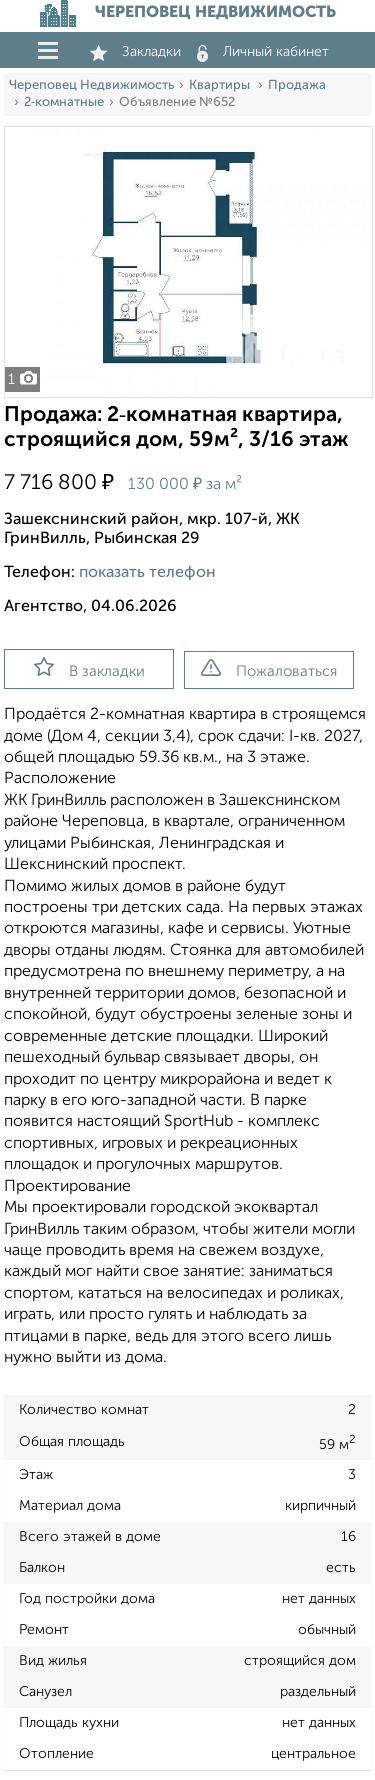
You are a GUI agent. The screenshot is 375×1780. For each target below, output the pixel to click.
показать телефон (147, 573)
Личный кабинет (263, 52)
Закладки (135, 52)
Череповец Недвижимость (91, 85)
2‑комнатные (64, 102)
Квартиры (221, 85)
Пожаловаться (269, 669)
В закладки (89, 668)
